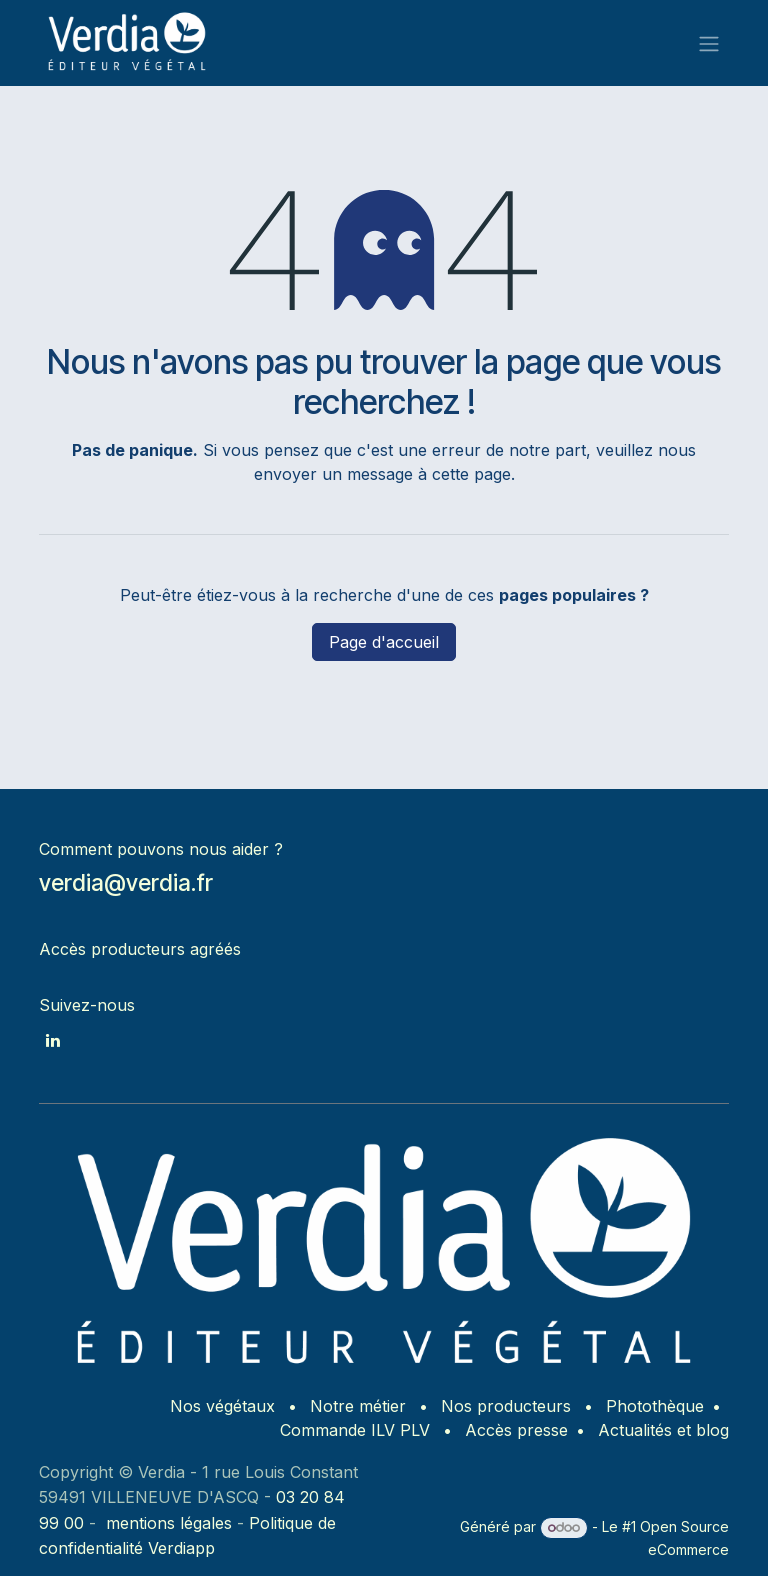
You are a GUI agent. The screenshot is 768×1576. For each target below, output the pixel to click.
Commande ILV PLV (355, 1430)
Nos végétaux (222, 1406)
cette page (471, 474)
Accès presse (516, 1430)
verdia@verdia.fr (126, 882)
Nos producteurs (506, 1406)
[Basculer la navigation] (709, 43)
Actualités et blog (663, 1430)
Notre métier (358, 1406)
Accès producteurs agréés (140, 949)
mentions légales (169, 1523)
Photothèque (655, 1406)
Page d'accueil (384, 642)
